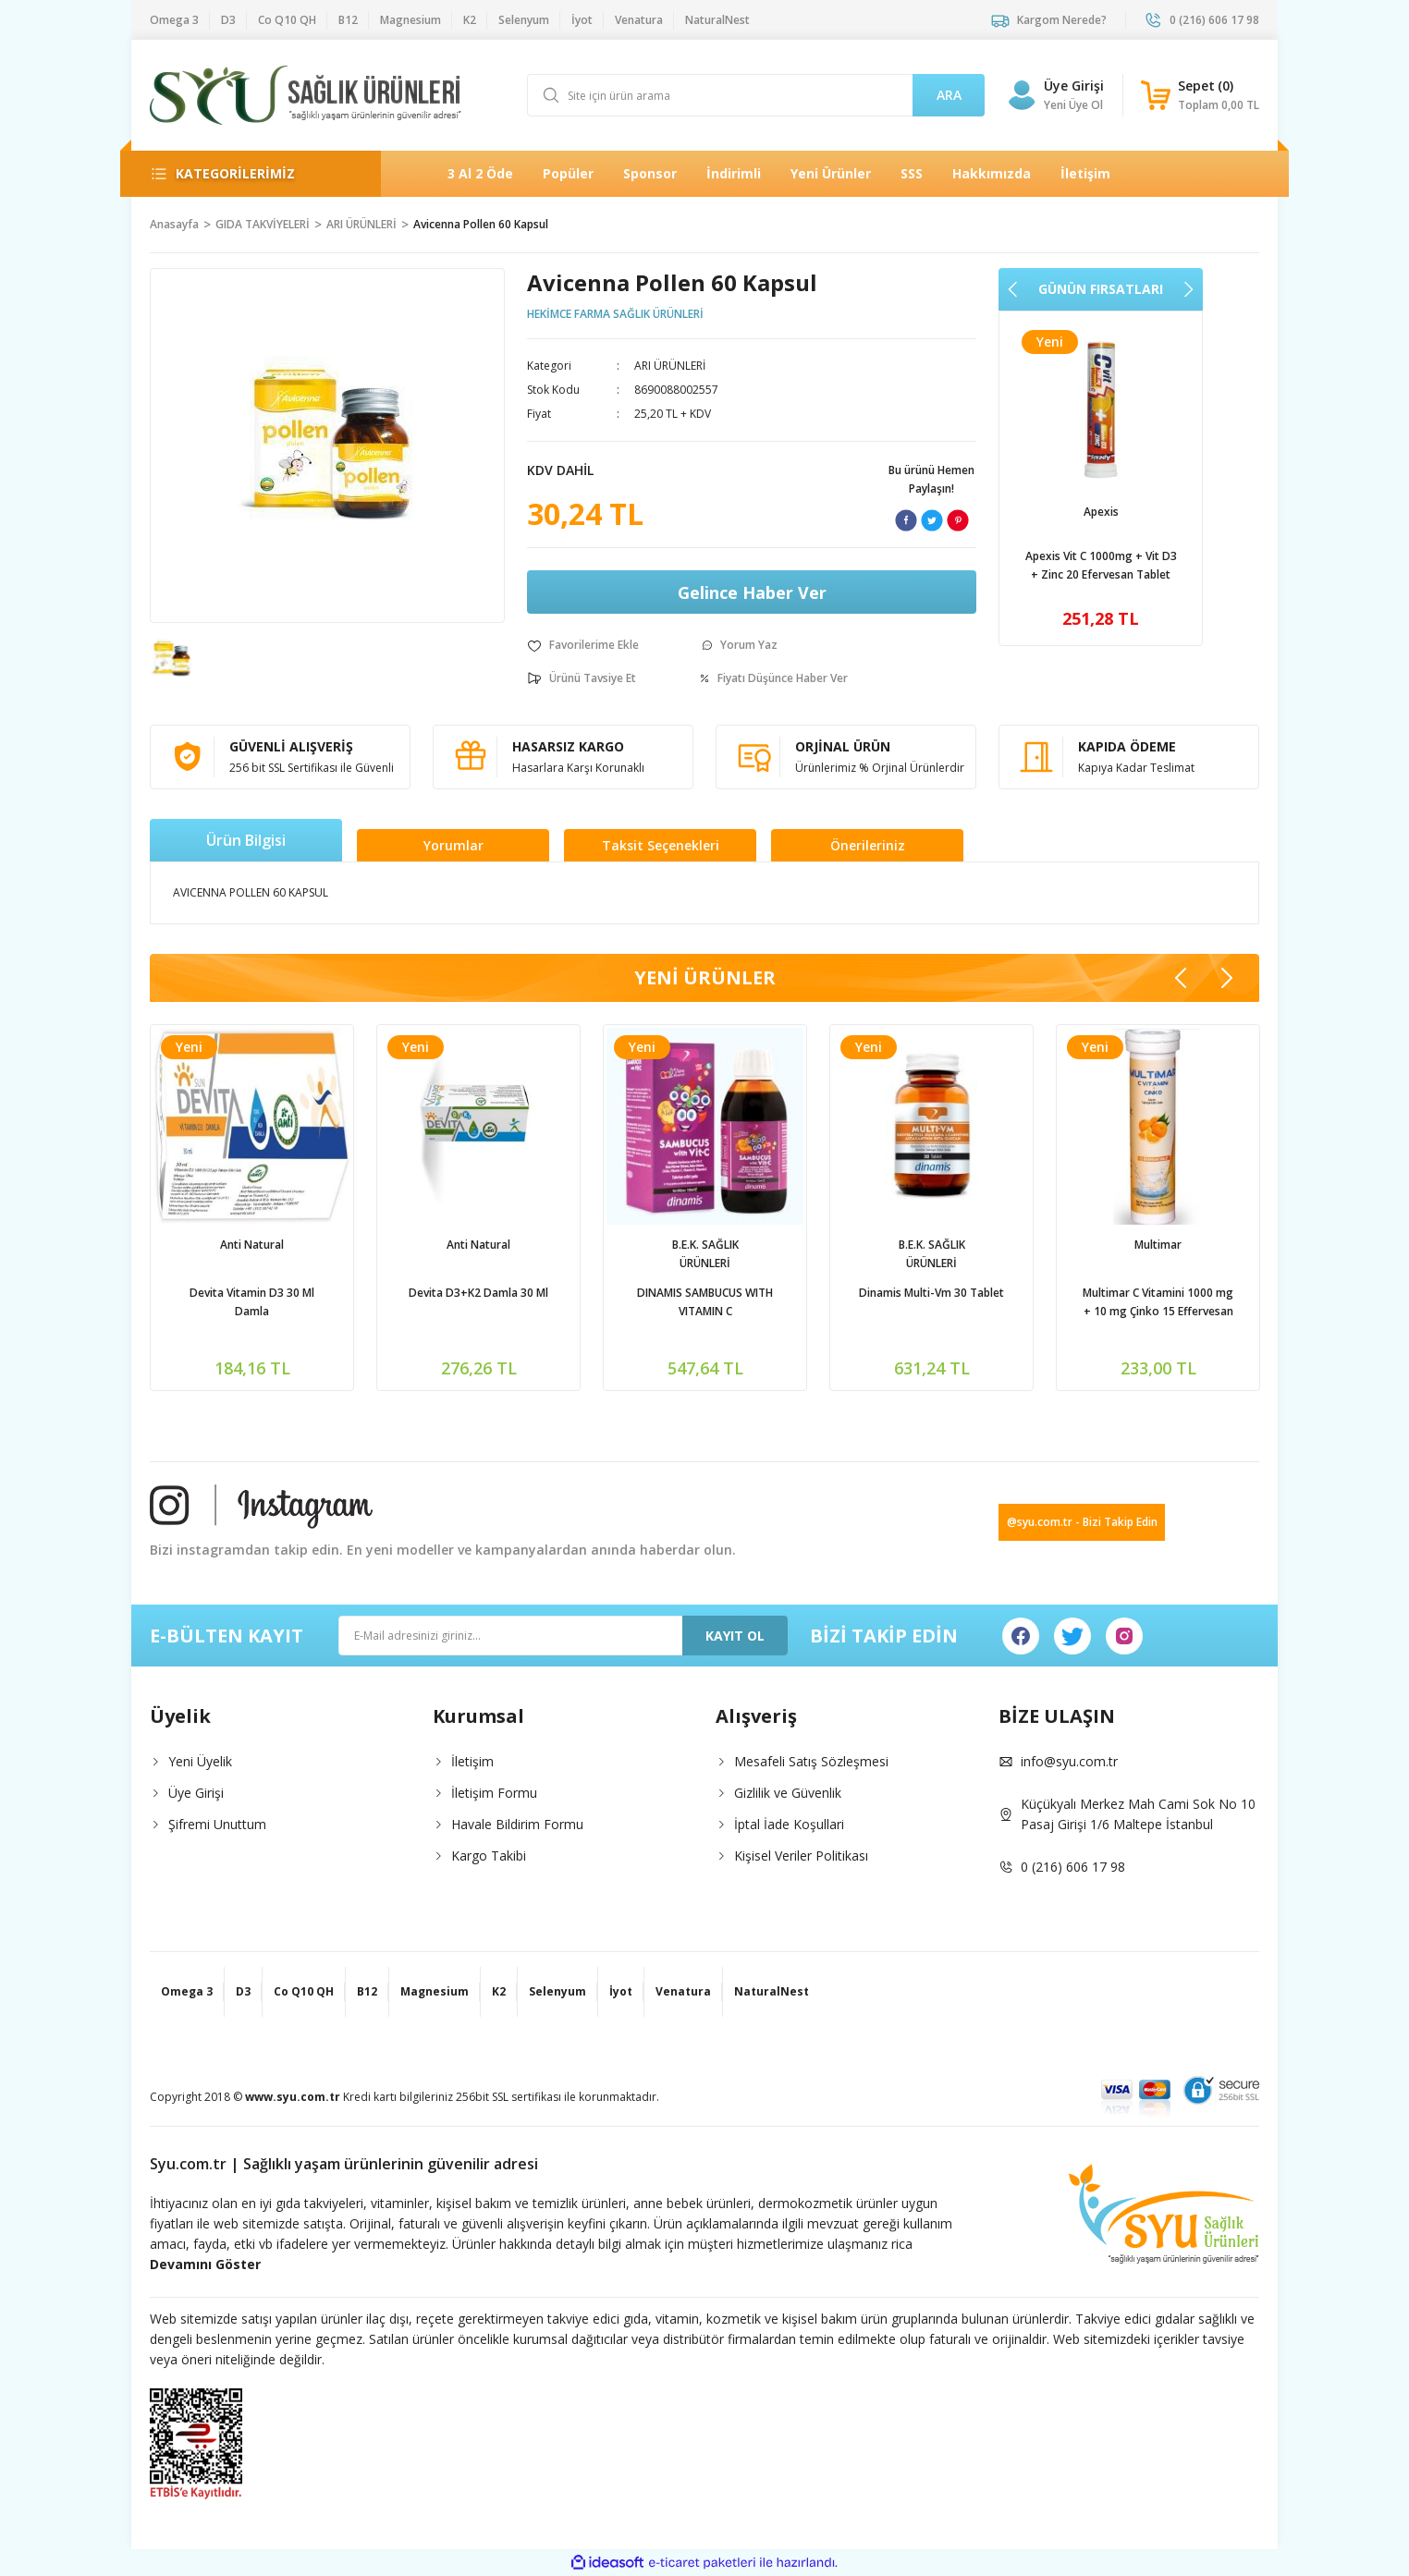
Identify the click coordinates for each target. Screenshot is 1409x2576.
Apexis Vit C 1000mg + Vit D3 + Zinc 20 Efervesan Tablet (1101, 565)
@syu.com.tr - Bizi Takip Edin (1082, 1522)
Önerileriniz (867, 845)
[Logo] (305, 95)
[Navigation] (250, 174)
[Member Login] (1021, 95)
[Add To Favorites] (583, 645)
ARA (949, 95)
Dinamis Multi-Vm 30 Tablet (1224, 1292)
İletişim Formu (494, 1792)
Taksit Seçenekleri (660, 845)
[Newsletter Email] (563, 1635)
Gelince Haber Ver (752, 592)
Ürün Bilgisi (246, 840)
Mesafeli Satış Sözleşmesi (811, 1761)
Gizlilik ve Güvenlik (787, 1792)
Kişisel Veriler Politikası (801, 1855)
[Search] (756, 95)
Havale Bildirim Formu (517, 1824)
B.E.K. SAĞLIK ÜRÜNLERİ (997, 1254)
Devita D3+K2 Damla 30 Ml (771, 1292)
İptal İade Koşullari (789, 1824)
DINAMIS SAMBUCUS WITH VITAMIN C (998, 1302)
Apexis (1101, 511)
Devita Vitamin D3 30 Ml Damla (545, 1302)
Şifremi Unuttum (217, 1824)
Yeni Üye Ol (1073, 105)
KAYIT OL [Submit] (735, 1635)
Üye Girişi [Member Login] (1074, 85)
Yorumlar (453, 845)
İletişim (472, 1761)
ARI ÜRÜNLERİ (669, 365)
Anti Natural (545, 1244)
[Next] (1188, 289)
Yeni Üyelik (200, 1761)
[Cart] (1200, 95)
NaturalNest (318, 1244)
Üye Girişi (196, 1792)
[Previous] (1013, 289)
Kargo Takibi (488, 1855)
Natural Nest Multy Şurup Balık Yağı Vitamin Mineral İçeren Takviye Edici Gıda (318, 1303)
